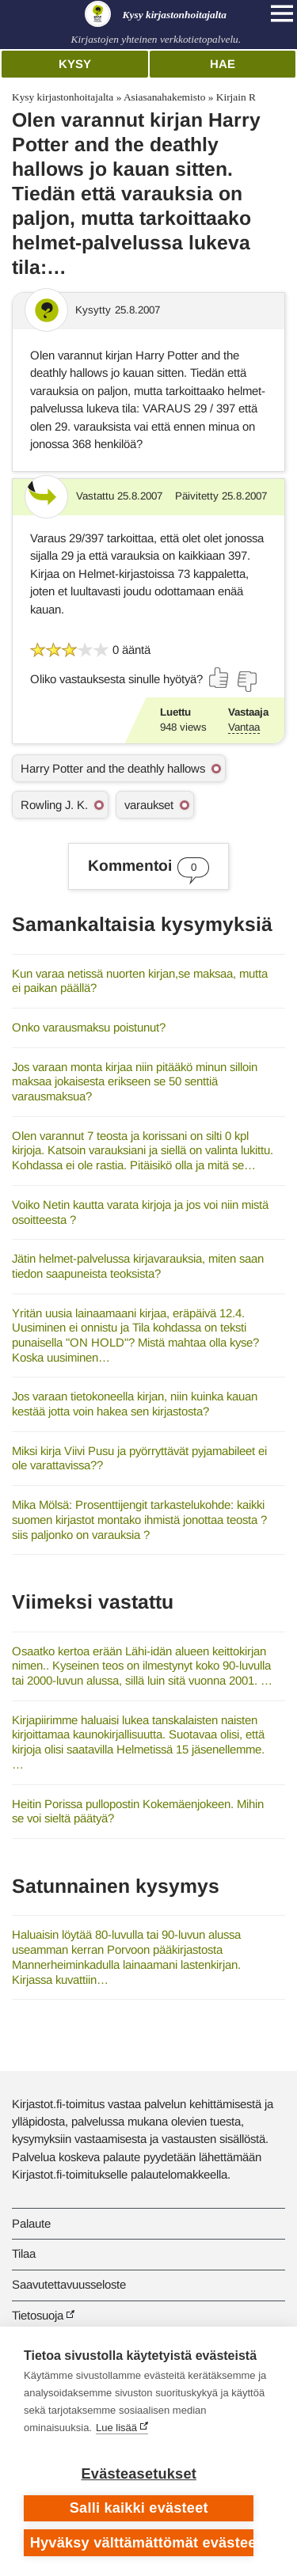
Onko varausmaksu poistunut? (89, 1027)
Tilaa (24, 2253)
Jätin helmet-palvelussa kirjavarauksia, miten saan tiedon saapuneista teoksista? (138, 1266)
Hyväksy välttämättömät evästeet (142, 2543)
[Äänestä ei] (246, 681)
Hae (222, 63)
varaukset (148, 804)
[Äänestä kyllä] (219, 677)
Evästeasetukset (139, 2474)
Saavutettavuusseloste (69, 2284)
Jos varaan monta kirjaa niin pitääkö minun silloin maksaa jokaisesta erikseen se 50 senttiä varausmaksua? (134, 1081)
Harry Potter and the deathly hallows (113, 768)
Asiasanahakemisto (164, 97)
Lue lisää (116, 2428)
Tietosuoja (37, 2315)
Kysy (75, 63)
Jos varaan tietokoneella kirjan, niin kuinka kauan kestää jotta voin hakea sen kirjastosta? (134, 1403)
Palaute (31, 2223)
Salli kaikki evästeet (139, 2508)
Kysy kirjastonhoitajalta (62, 97)
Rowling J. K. (54, 804)
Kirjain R (236, 97)
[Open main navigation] (282, 13)
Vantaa (244, 727)
